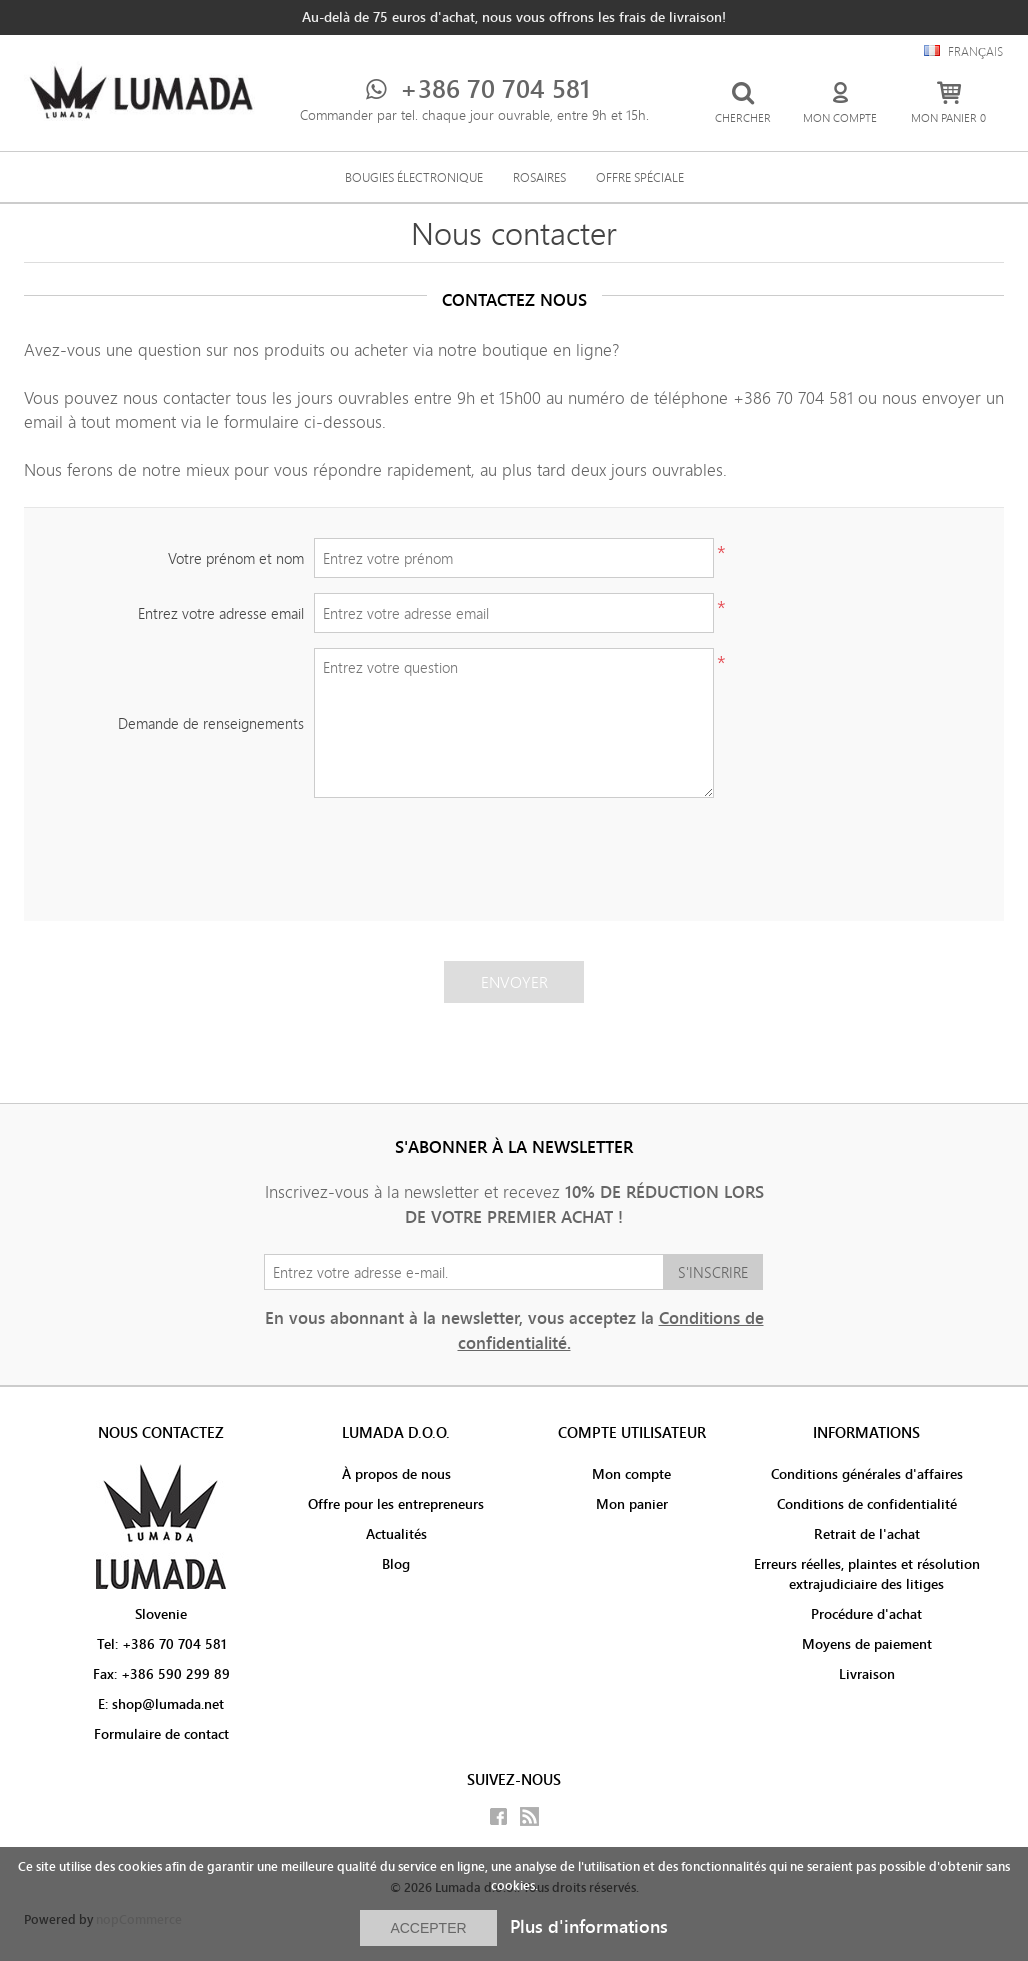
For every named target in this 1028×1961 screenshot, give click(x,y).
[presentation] (514, 852)
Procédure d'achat (866, 1614)
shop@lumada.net (168, 1704)
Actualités (396, 1534)
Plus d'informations (589, 1926)
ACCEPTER (428, 1928)
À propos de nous (396, 1474)
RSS (529, 1816)
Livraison (867, 1674)
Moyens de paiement (867, 1644)
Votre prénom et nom (236, 558)
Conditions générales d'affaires (867, 1474)
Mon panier (632, 1504)
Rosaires (539, 177)
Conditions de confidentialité (867, 1504)
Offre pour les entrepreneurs (396, 1504)
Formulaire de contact (161, 1734)
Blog (396, 1564)
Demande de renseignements (211, 723)
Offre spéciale (640, 177)
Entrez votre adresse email (221, 613)
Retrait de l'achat (867, 1534)
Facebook (498, 1816)
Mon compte (631, 1474)
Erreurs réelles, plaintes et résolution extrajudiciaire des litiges (867, 1574)
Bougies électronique (414, 177)
